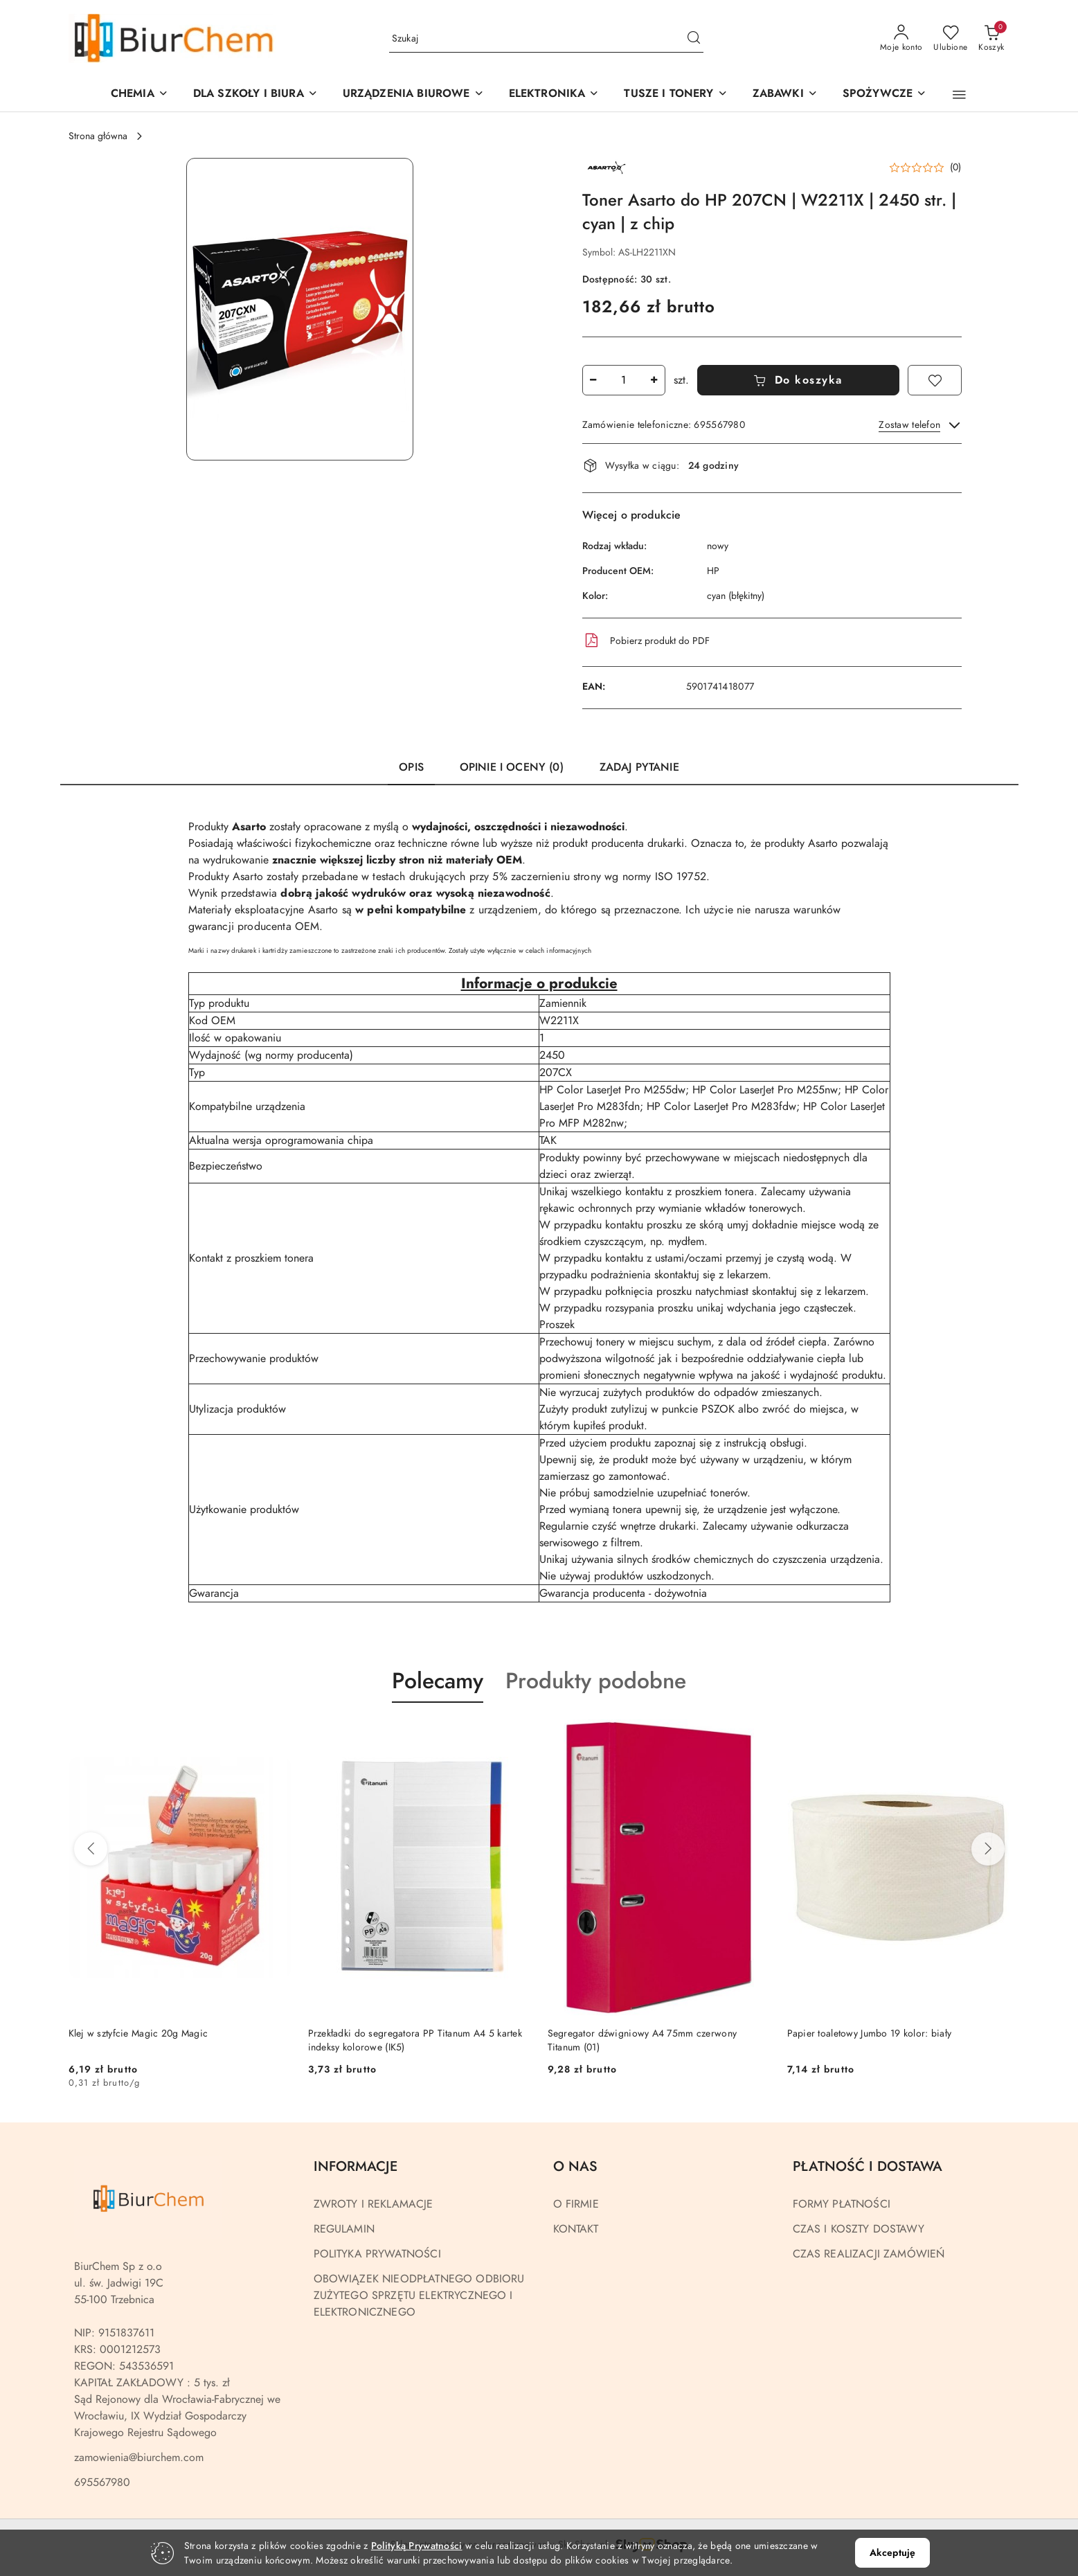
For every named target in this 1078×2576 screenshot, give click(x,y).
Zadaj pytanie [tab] (639, 767)
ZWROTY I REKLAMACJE (373, 2204)
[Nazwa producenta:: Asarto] (606, 167)
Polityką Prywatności (416, 2545)
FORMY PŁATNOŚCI (841, 2204)
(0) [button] (956, 167)
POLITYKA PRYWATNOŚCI (377, 2254)
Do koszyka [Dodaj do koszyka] (798, 380)
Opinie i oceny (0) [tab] (512, 767)
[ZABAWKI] (785, 94)
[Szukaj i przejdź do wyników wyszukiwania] (693, 38)
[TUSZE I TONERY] (675, 94)
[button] (413, 94)
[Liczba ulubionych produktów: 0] (950, 39)
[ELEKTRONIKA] (554, 94)
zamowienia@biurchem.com (139, 2457)
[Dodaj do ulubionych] (935, 380)
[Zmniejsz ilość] (593, 380)
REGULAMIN (344, 2229)
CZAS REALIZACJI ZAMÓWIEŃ (869, 2254)
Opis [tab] (411, 767)
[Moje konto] (901, 39)
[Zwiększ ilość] (654, 380)
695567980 (102, 2482)
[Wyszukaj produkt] (546, 38)
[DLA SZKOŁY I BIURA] (255, 94)
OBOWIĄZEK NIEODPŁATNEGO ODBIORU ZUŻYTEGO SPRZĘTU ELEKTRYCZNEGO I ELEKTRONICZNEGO (419, 2295)
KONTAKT (576, 2229)
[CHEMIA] (139, 94)
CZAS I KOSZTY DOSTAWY (858, 2229)
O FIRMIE (576, 2204)
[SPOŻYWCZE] (884, 94)
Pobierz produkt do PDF (646, 640)
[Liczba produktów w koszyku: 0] (991, 39)
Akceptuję (892, 2552)
